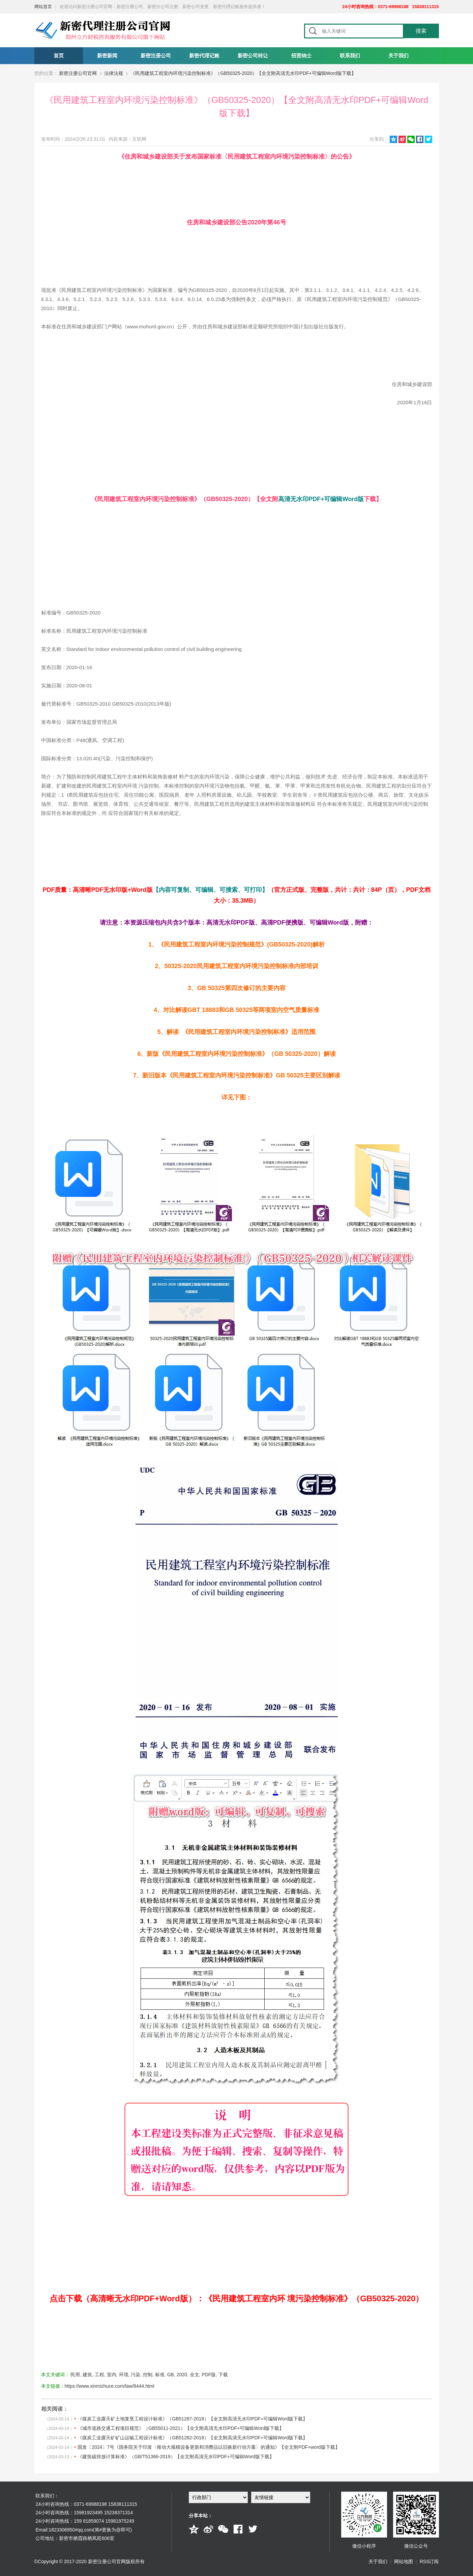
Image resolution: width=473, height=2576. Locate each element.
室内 (111, 2374)
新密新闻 (107, 55)
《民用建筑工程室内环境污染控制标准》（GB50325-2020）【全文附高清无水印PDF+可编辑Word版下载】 (243, 73)
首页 (59, 55)
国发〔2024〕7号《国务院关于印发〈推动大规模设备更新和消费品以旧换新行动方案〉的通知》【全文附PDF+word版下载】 (208, 2447)
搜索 (421, 31)
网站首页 (43, 6)
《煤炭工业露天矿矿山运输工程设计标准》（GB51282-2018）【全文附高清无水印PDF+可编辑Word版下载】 (192, 2437)
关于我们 (398, 55)
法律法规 (113, 73)
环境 (123, 2374)
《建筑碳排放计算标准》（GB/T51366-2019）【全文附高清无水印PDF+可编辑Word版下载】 (176, 2456)
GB (170, 2374)
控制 (147, 2374)
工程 (99, 2374)
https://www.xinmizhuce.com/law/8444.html (109, 2386)
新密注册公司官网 (78, 73)
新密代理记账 (204, 55)
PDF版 (209, 2374)
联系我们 (350, 55)
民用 (75, 2374)
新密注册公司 (156, 55)
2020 (182, 2374)
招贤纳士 (301, 55)
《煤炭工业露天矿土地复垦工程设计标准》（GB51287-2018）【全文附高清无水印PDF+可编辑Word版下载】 (192, 2418)
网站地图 (403, 2561)
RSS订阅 (429, 2561)
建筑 (87, 2374)
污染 (135, 2374)
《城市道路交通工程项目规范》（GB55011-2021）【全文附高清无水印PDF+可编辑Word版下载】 (181, 2428)
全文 (194, 2374)
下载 (223, 2374)
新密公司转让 (253, 55)
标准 (160, 2374)
